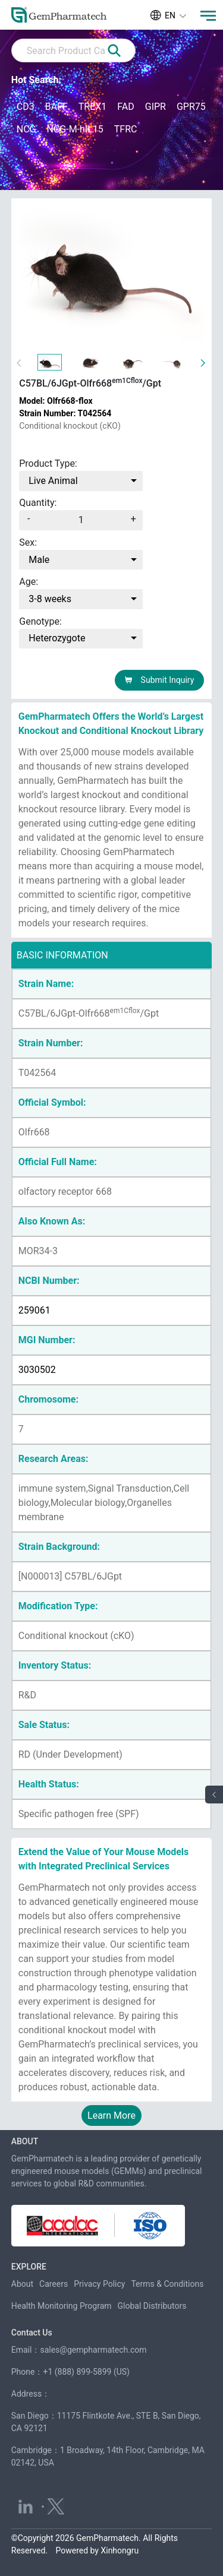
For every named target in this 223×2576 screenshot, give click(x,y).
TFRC (125, 129)
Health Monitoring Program (61, 2306)
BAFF (56, 106)
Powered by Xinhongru (97, 2550)
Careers (53, 2284)
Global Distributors (152, 2306)
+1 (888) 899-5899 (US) (86, 2371)
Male (39, 559)
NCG (26, 129)
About (22, 2284)
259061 (34, 1310)
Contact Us (31, 2332)
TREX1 (92, 106)
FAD (125, 106)
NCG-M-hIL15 (74, 129)
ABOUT (24, 2141)
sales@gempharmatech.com (93, 2350)
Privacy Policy (99, 2284)
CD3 (25, 106)
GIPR (155, 106)
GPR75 (191, 106)
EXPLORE (28, 2266)
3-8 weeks (50, 599)
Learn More (111, 2115)
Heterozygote (57, 638)
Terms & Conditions (167, 2284)
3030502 (37, 1369)
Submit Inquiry (159, 680)
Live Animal (53, 480)
